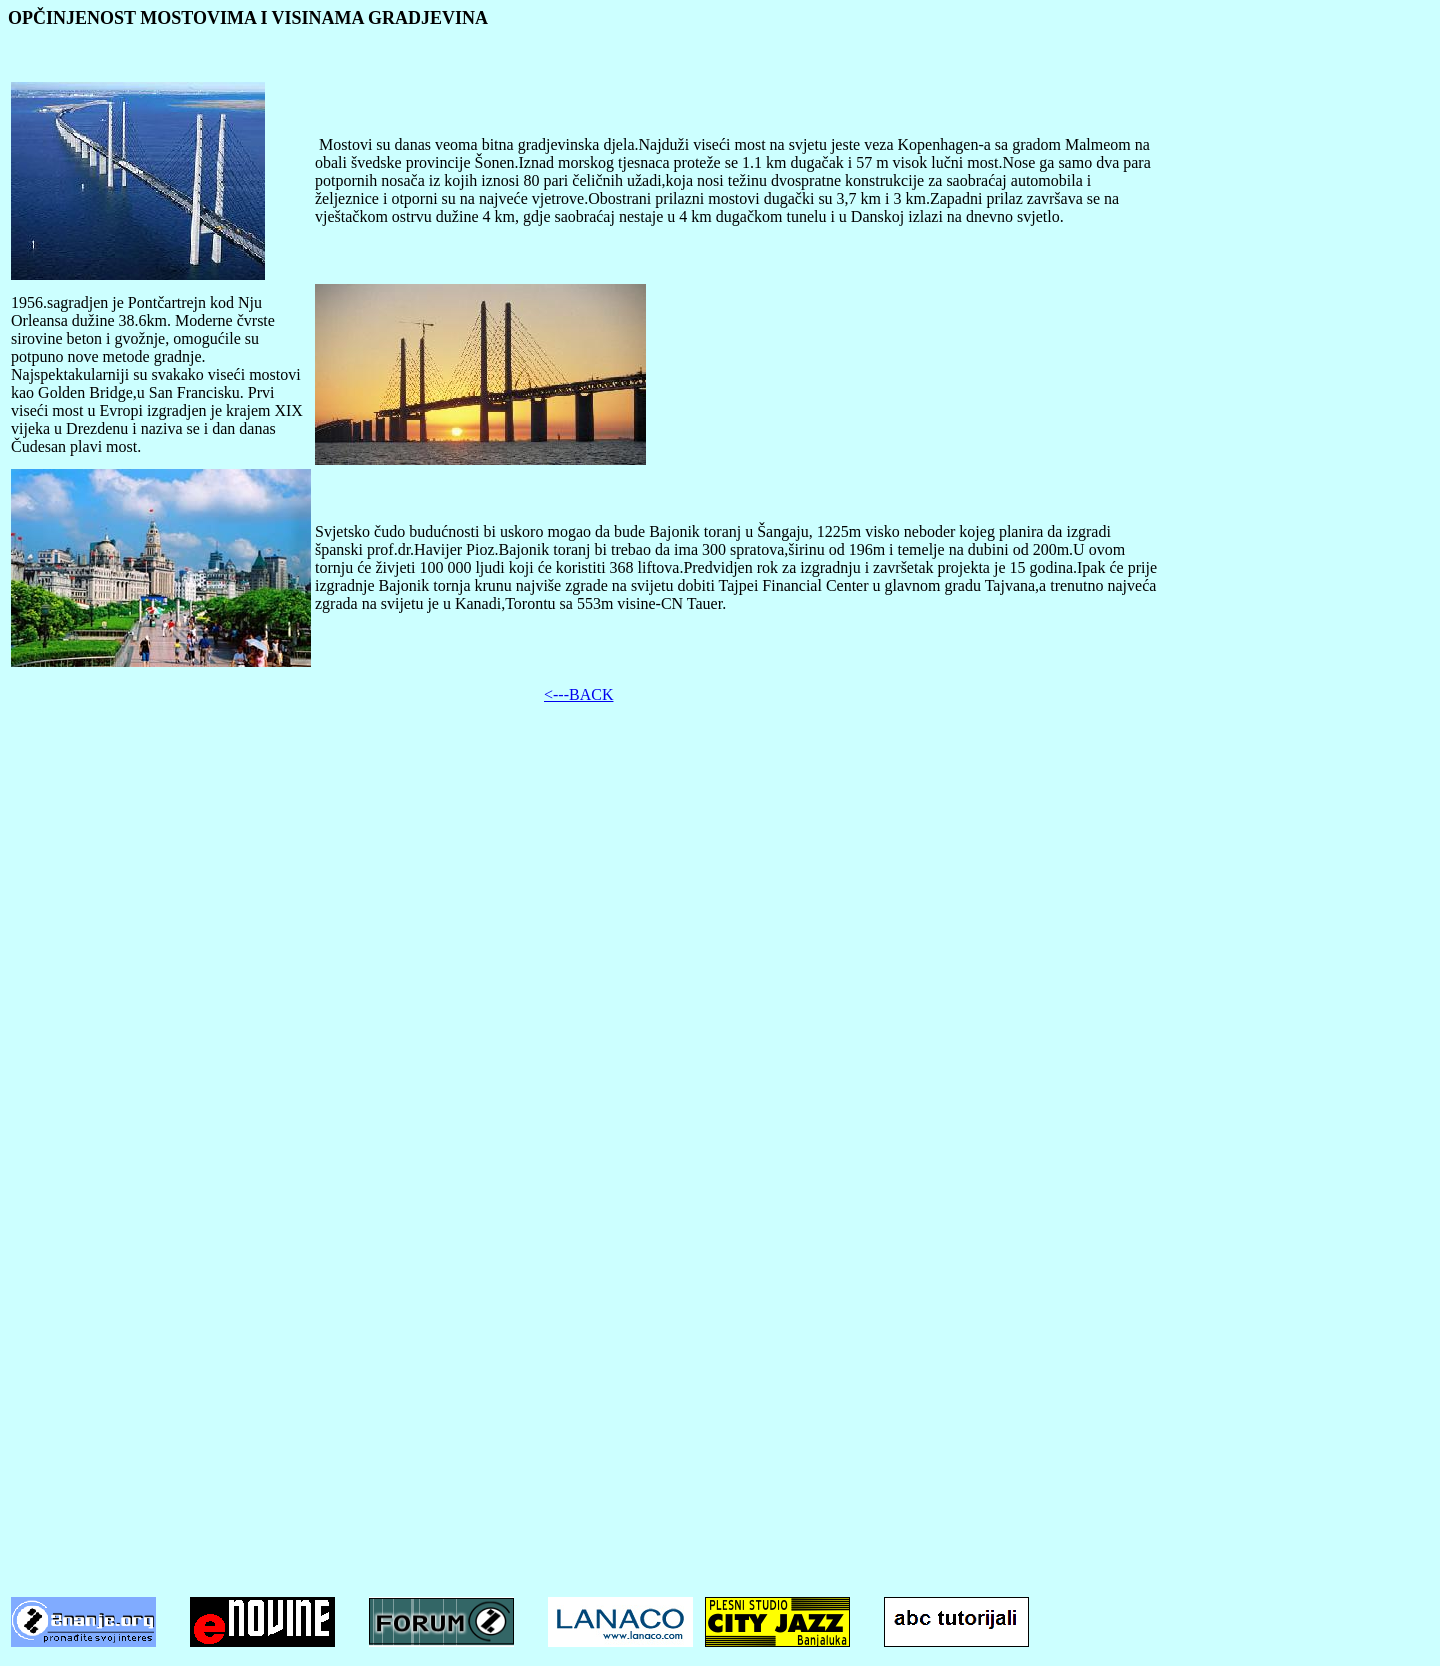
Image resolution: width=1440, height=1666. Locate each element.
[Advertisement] (720, 860)
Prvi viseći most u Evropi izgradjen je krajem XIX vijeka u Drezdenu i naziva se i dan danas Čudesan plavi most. (157, 419)
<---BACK (578, 694)
